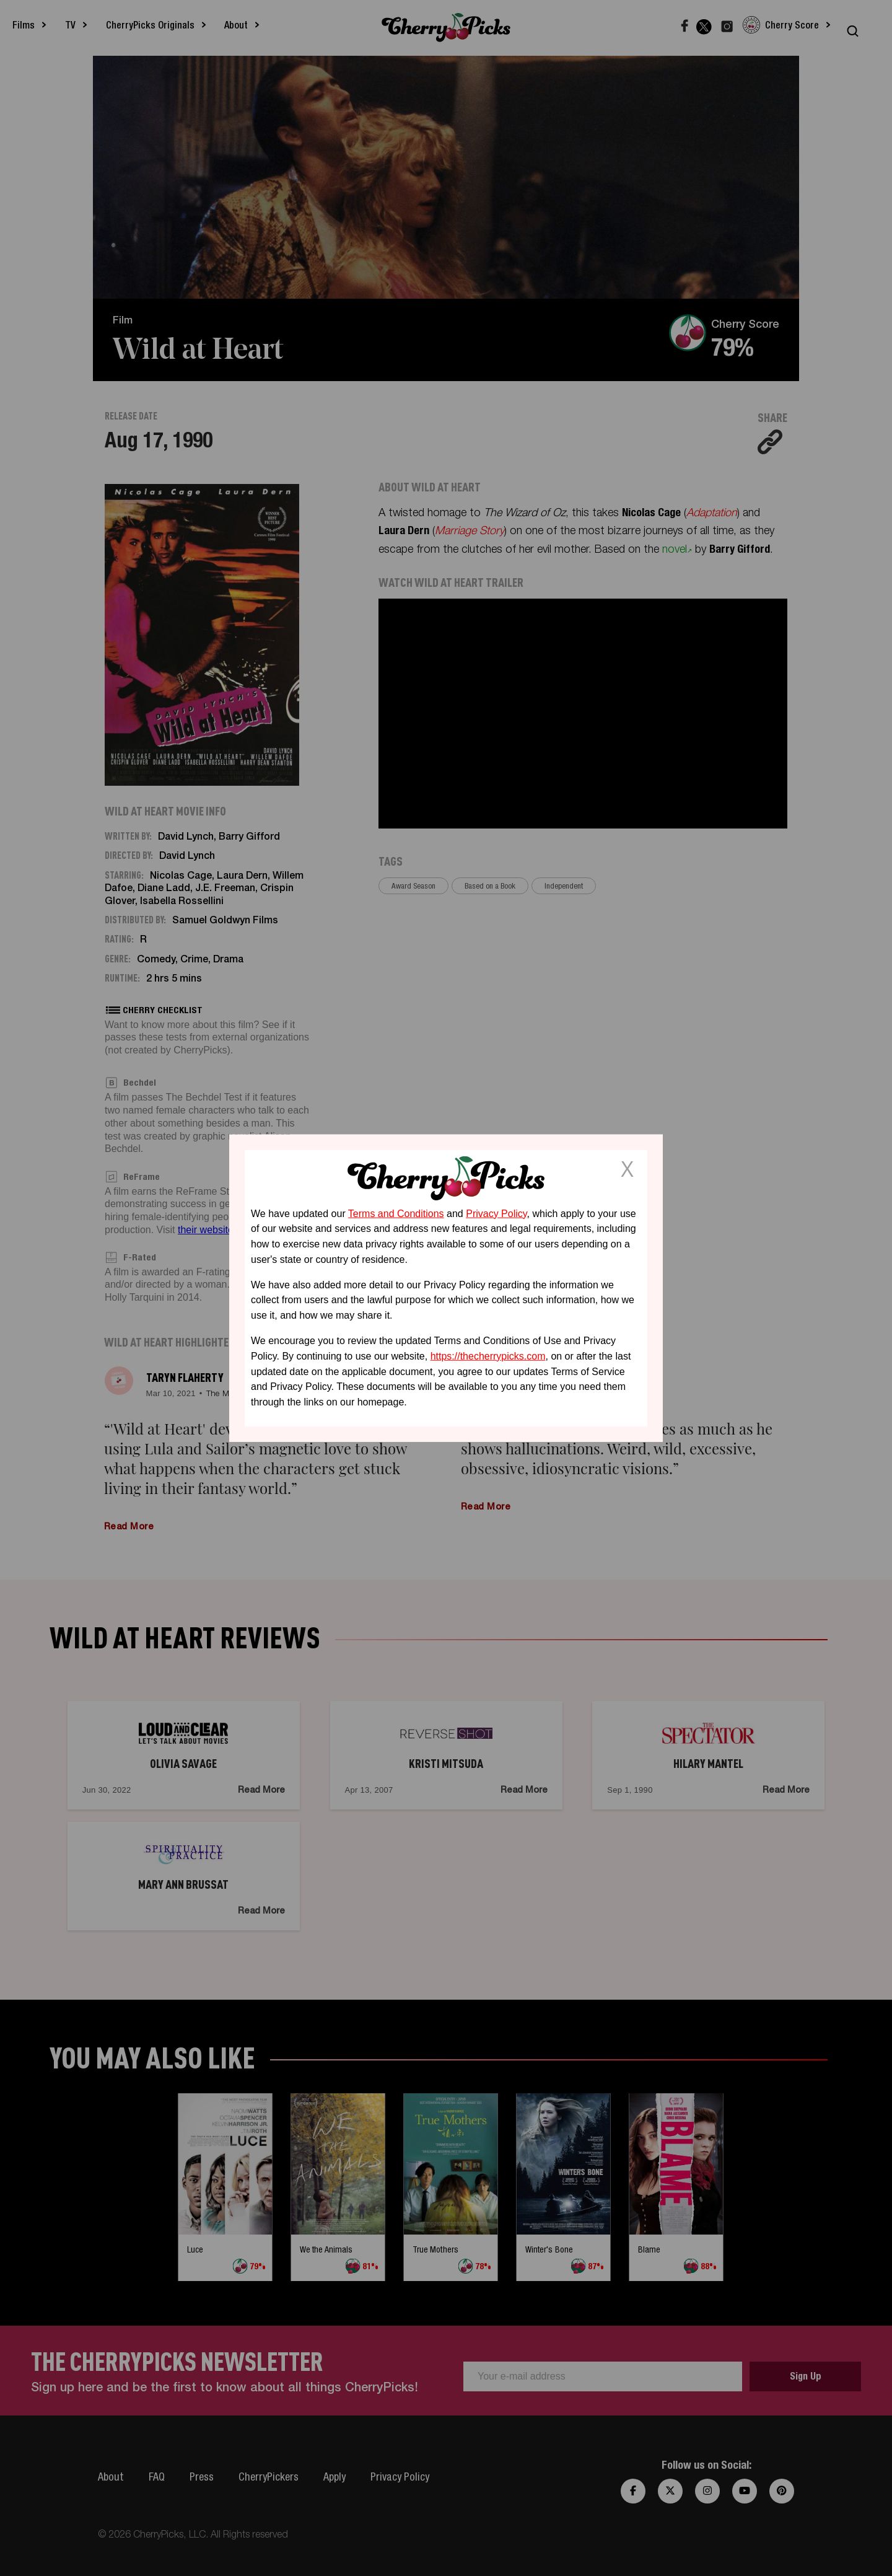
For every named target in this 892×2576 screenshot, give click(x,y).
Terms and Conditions (396, 1213)
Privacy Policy (496, 1213)
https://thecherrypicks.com (488, 1356)
